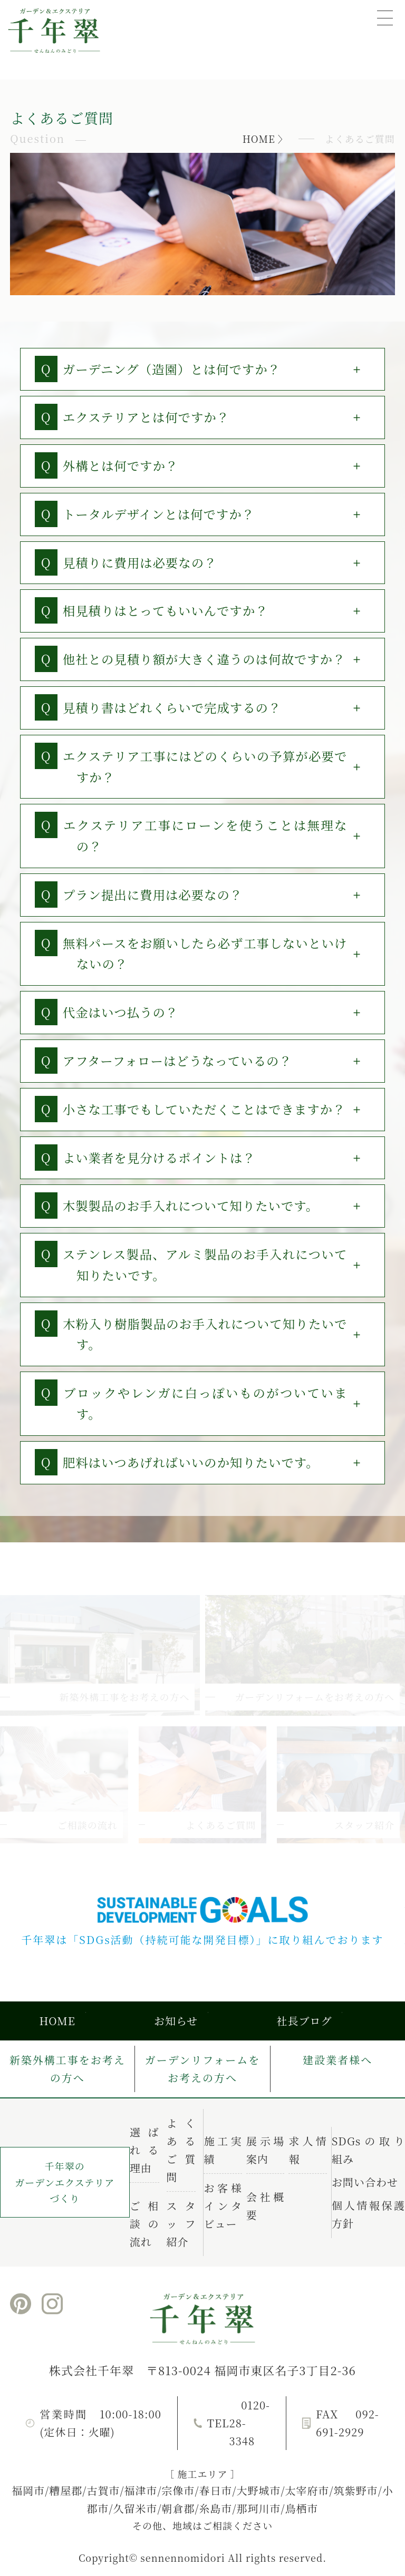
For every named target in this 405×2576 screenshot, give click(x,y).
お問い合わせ (365, 2182)
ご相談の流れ (144, 2223)
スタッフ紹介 (181, 2223)
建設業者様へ (337, 2059)
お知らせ (176, 2020)
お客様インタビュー (223, 2205)
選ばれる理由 (144, 2149)
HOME (259, 138)
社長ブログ (304, 2020)
